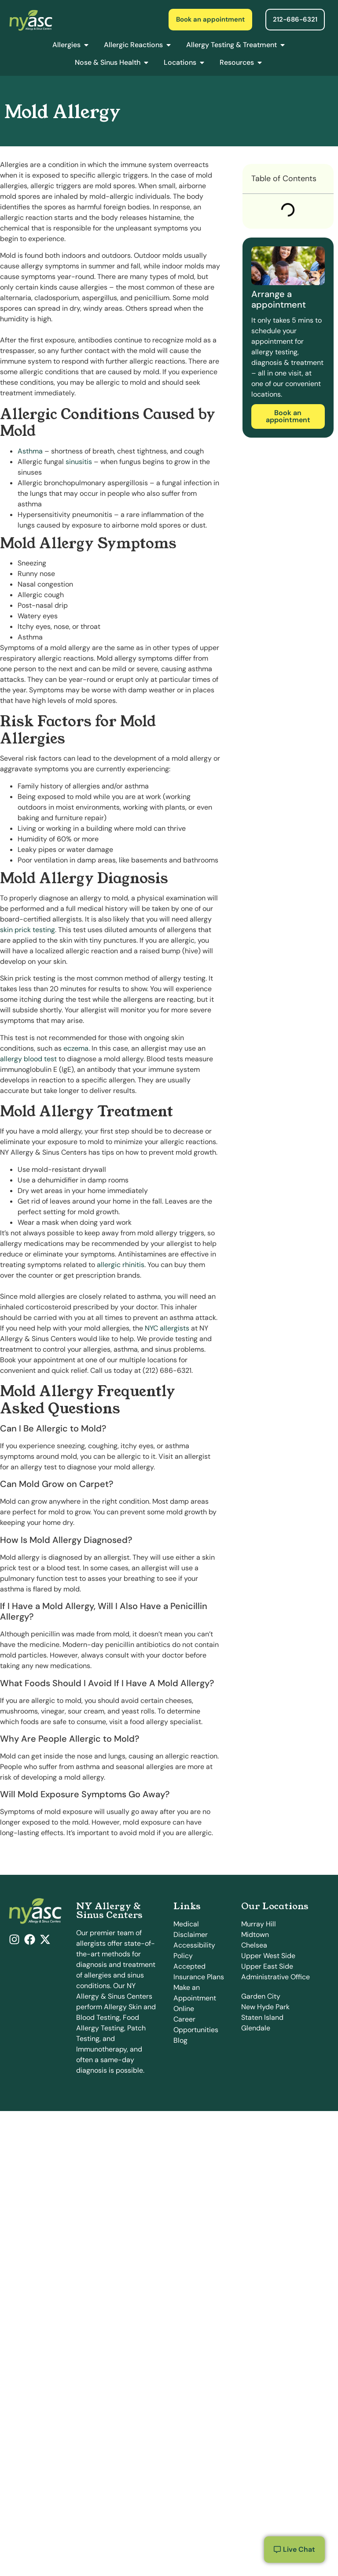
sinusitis (79, 461)
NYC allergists (167, 1328)
